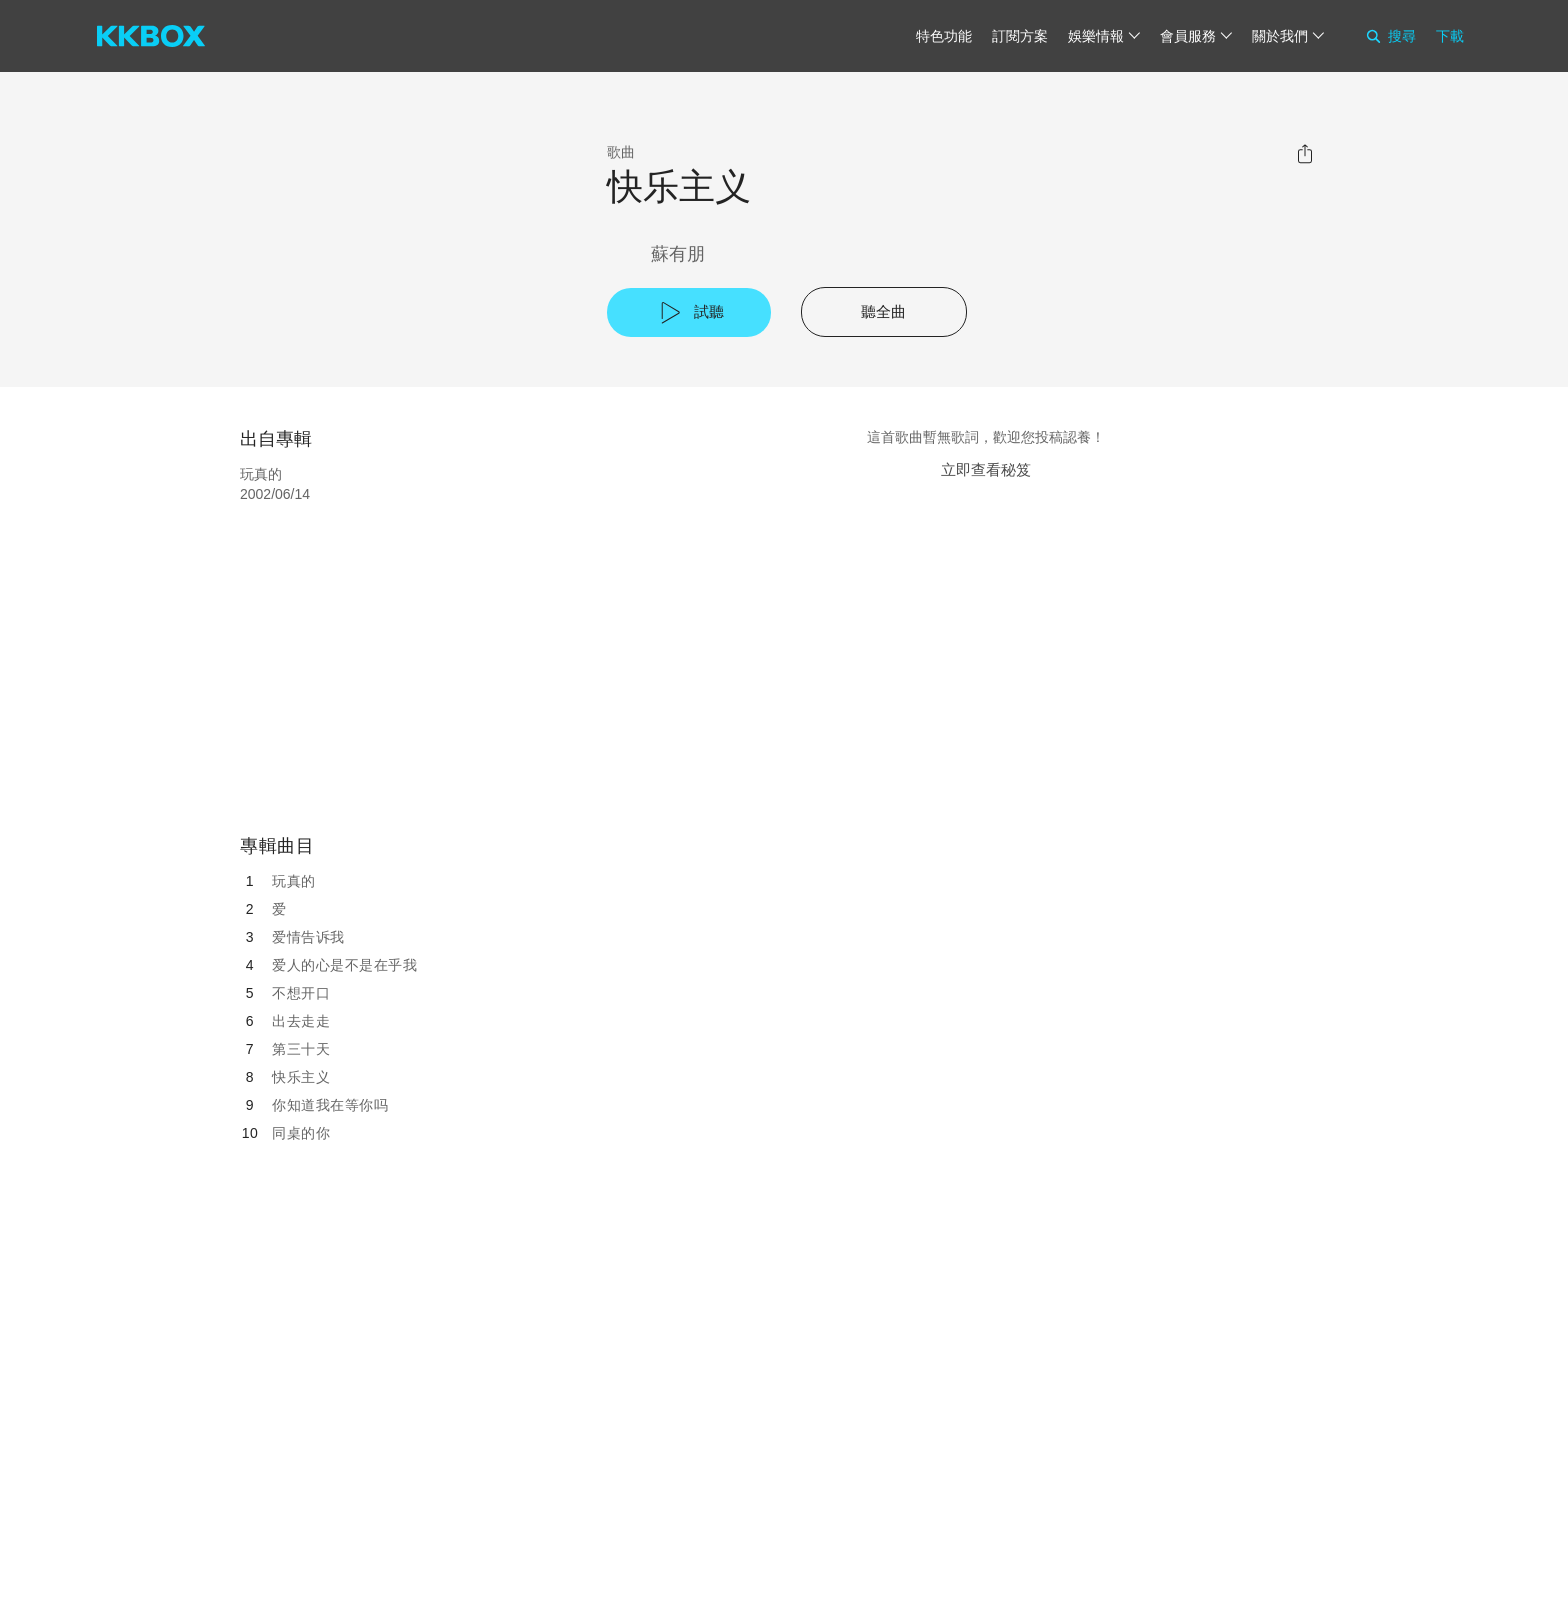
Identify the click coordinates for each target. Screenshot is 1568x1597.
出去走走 (301, 1021)
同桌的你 (301, 1133)
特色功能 (944, 36)
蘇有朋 (678, 254)
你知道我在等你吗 (330, 1105)
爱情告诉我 (308, 937)
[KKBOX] (151, 36)
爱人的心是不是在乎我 (344, 965)
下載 (1450, 36)
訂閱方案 (1020, 36)
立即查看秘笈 (986, 469)
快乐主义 (301, 1077)
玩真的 (294, 881)
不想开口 (301, 993)
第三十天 (301, 1049)
